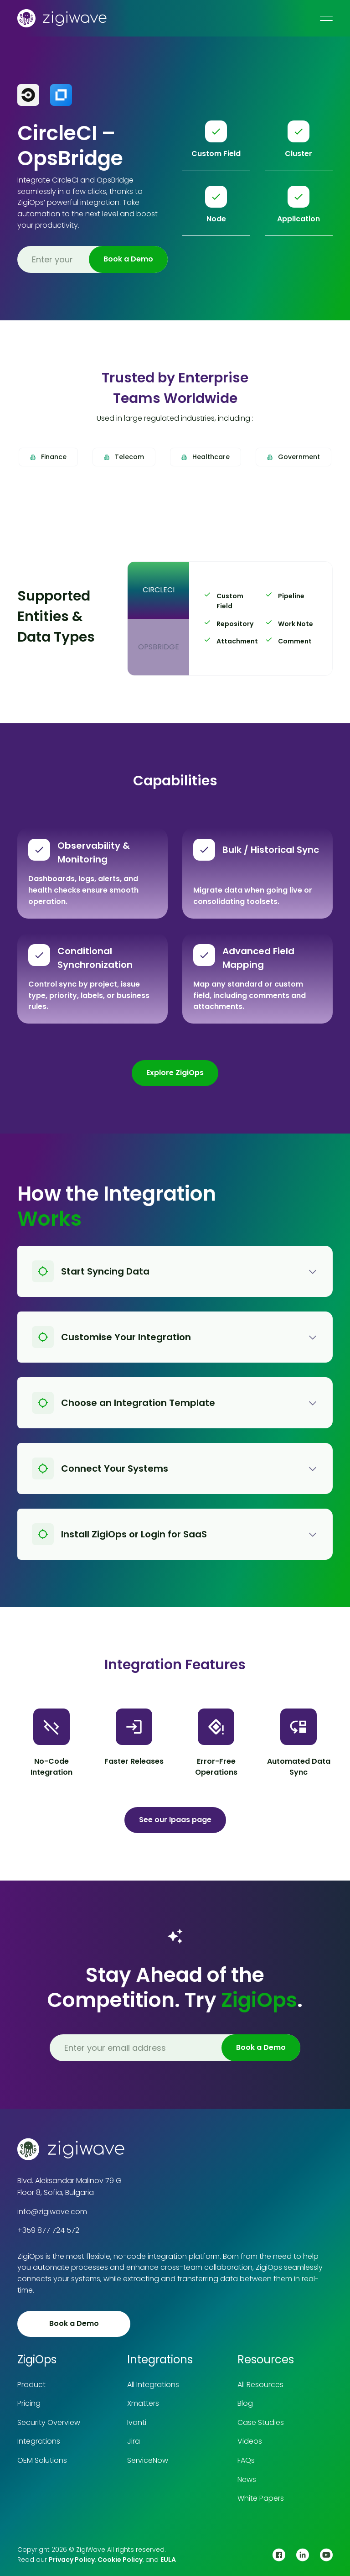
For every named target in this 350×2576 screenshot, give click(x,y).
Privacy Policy (72, 2559)
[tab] (158, 590)
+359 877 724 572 (48, 2230)
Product (31, 2384)
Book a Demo (74, 2323)
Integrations (38, 2441)
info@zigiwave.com (52, 2211)
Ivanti (136, 2422)
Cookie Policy (120, 2559)
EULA (168, 2559)
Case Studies (260, 2422)
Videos (249, 2441)
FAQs (246, 2460)
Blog (245, 2403)
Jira (133, 2441)
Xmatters (143, 2403)
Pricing (29, 2403)
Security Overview (48, 2422)
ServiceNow (147, 2460)
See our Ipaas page (175, 1819)
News (246, 2479)
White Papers (260, 2498)
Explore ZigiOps (175, 1072)
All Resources (260, 2384)
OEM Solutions (42, 2460)
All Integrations (153, 2384)
